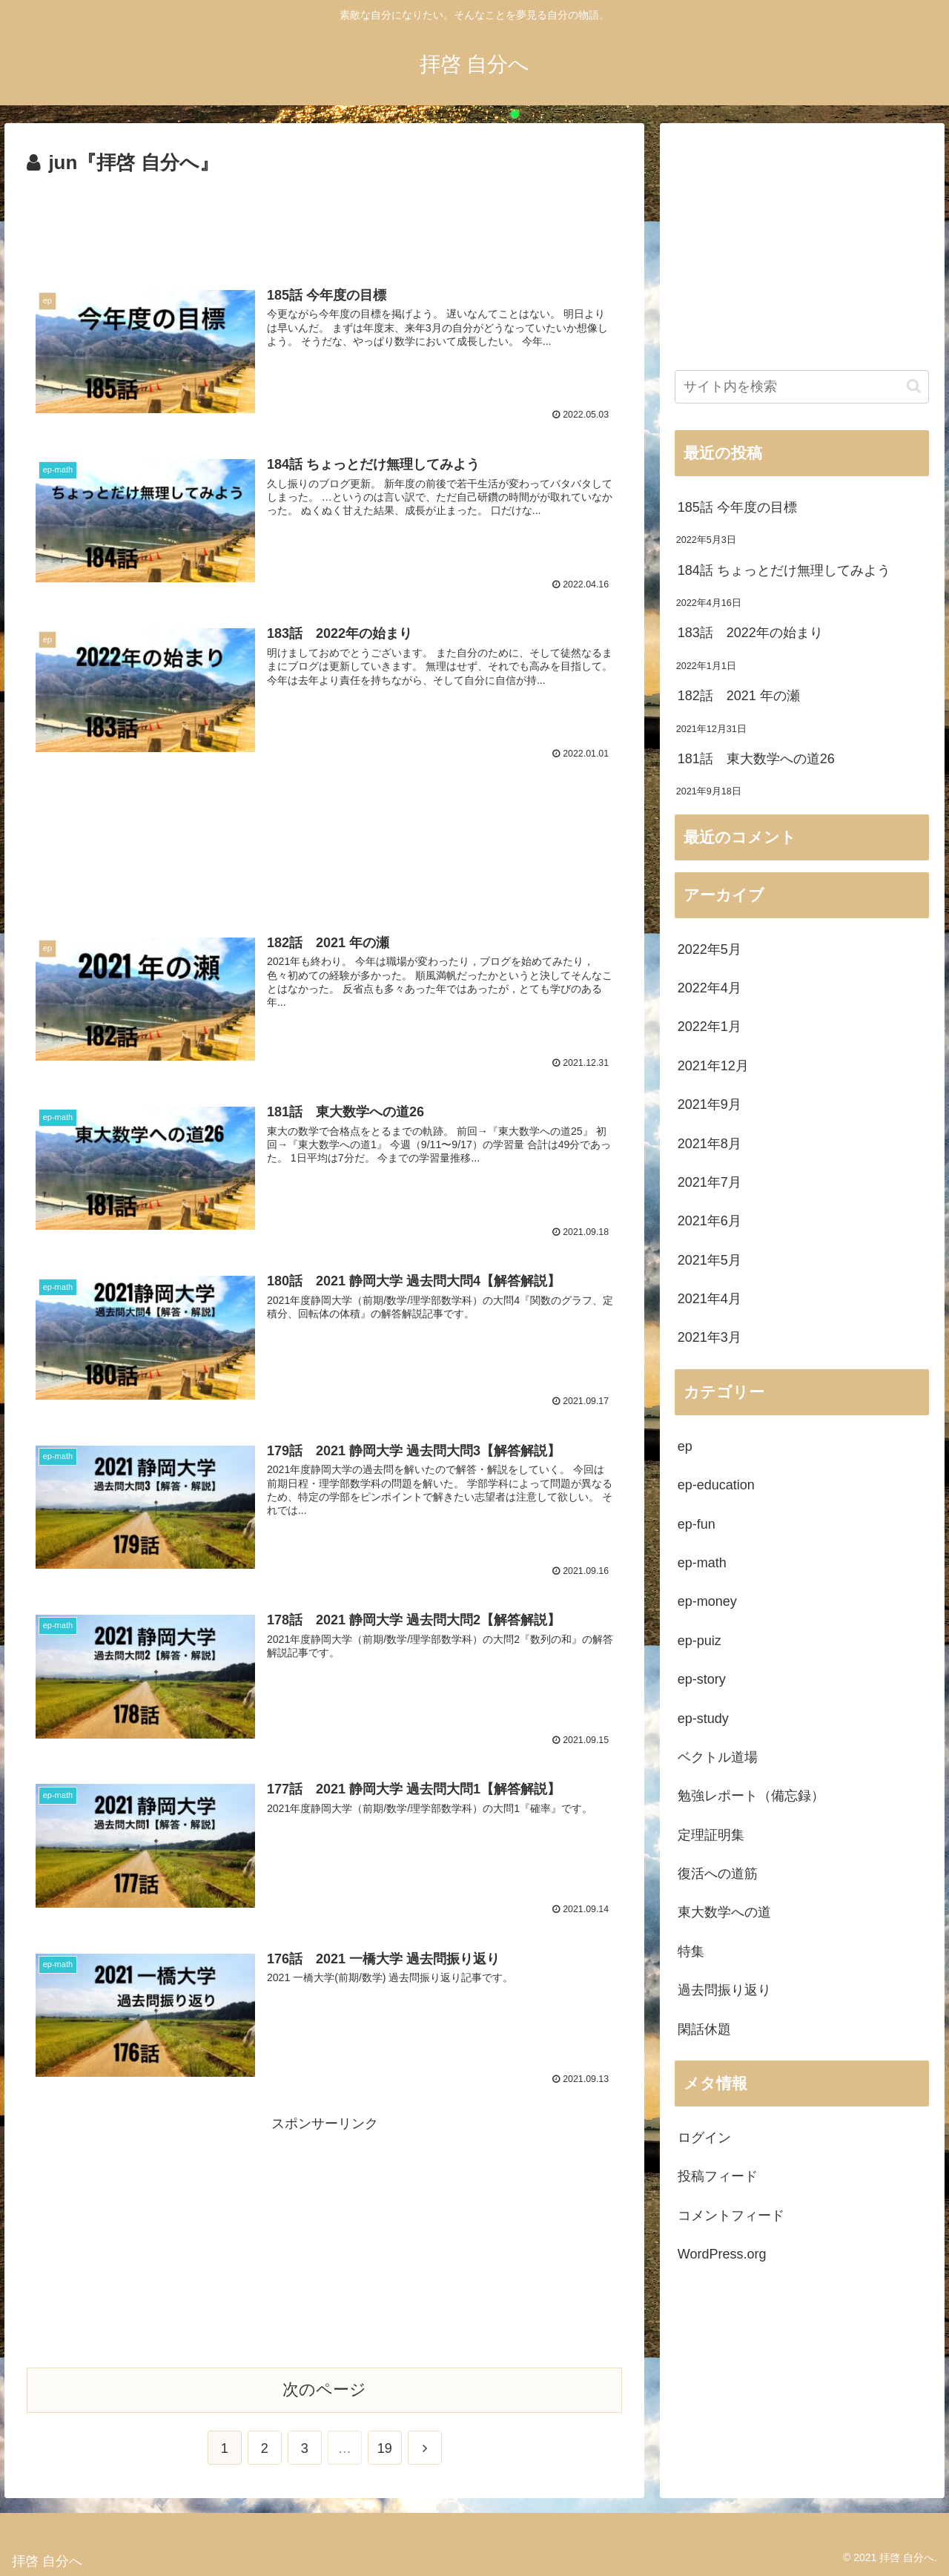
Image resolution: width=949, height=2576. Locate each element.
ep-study (703, 1718)
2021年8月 (709, 1143)
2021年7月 (709, 1182)
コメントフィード (731, 2215)
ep (685, 1446)
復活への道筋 (718, 1873)
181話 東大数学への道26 (756, 758)
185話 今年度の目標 (737, 507)
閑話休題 (704, 2029)
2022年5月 (709, 949)
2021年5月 (709, 1260)
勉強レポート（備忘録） (751, 1795)
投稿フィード (718, 2176)
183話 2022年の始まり (750, 632)
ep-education (716, 1485)
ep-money (707, 1601)
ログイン (704, 2137)
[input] (802, 386)
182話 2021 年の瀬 (739, 695)
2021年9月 (709, 1104)
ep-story (702, 1679)
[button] (914, 386)
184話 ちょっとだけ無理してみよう (784, 570)
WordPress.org (722, 2254)
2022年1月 (709, 1026)
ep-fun (696, 1524)
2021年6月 (709, 1220)
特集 (691, 1951)
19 (384, 2445)
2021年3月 (709, 1337)
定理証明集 (711, 1835)
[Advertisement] (324, 221)
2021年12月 (713, 1065)
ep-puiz (699, 1640)
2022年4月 (709, 988)
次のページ (324, 2386)
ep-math (702, 1562)
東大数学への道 (724, 1912)
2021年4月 (709, 1298)
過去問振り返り (724, 1990)
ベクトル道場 (718, 1757)
